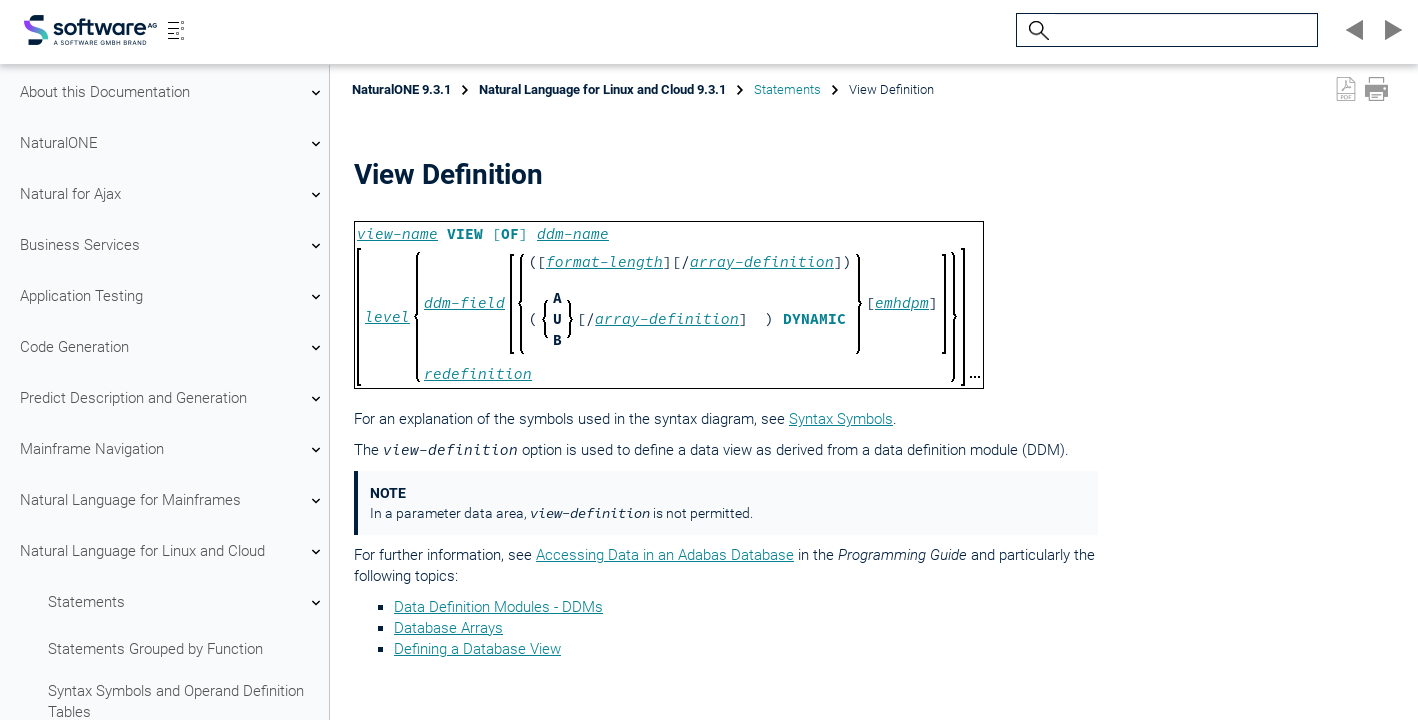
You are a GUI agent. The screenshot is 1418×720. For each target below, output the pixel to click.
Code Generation (173, 348)
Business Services (173, 246)
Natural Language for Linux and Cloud (173, 552)
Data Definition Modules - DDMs (498, 607)
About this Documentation (173, 93)
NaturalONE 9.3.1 (401, 89)
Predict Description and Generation (173, 399)
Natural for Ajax (173, 195)
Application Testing (173, 297)
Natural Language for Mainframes (173, 501)
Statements (187, 603)
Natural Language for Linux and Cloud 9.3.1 (602, 89)
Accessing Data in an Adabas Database (665, 555)
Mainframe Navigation (173, 450)
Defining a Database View (477, 649)
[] (528, 234)
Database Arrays (448, 628)
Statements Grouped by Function (155, 649)
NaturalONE (173, 144)
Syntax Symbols (841, 419)
